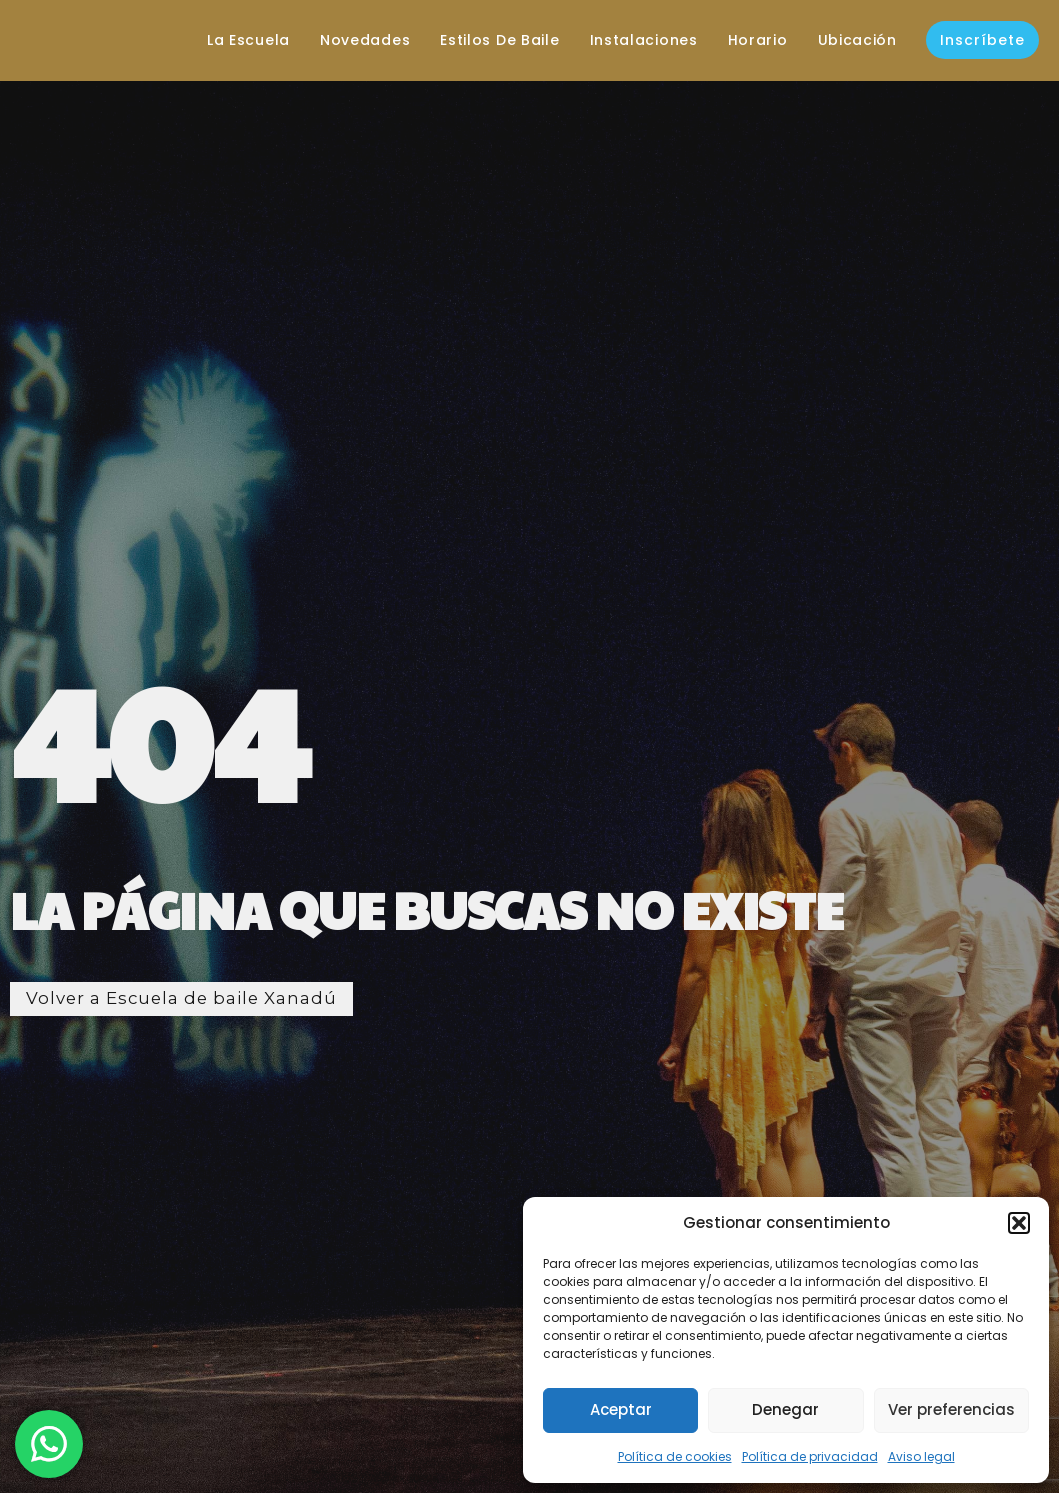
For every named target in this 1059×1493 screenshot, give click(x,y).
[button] (1019, 1223)
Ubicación (844, 40)
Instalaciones (631, 40)
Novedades (353, 40)
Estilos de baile (487, 40)
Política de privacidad (810, 1456)
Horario (746, 40)
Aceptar (621, 1409)
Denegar (785, 1409)
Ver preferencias (951, 1409)
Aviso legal (921, 1456)
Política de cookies (675, 1456)
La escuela (236, 40)
